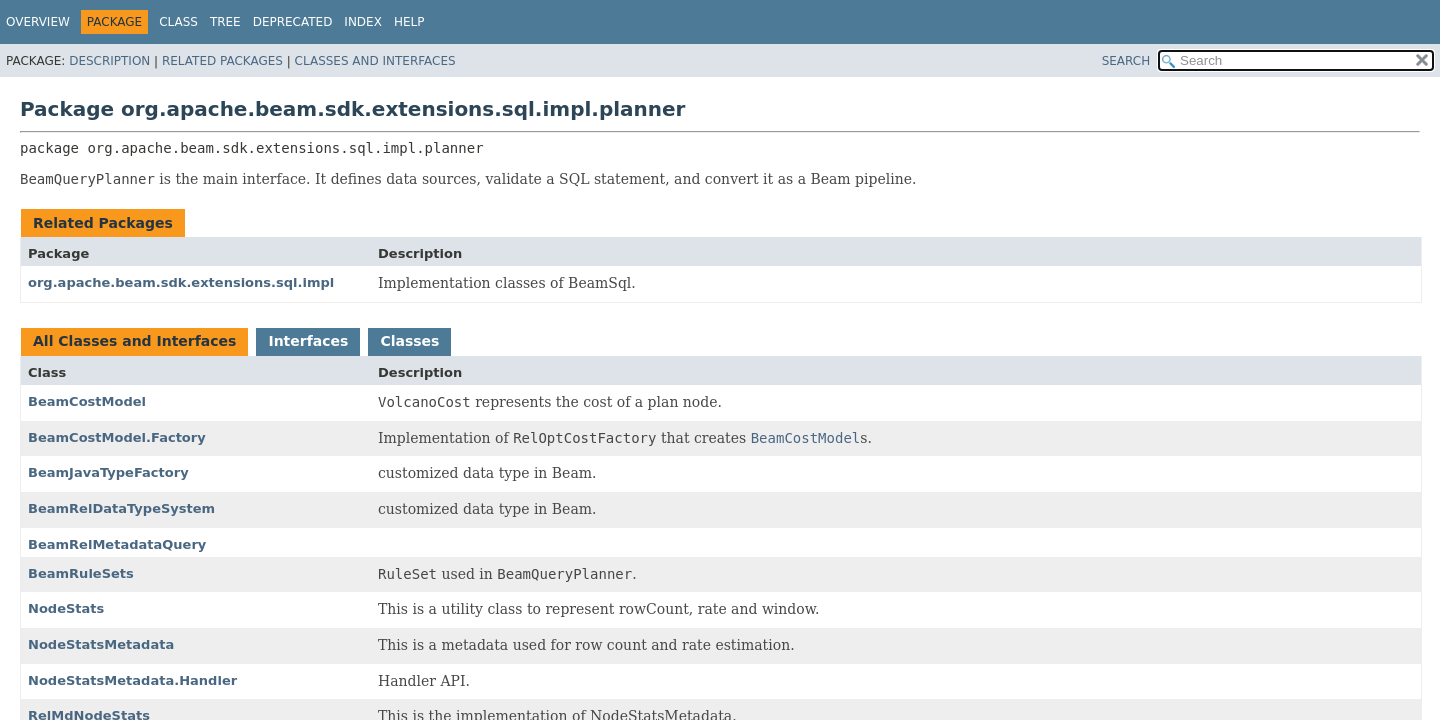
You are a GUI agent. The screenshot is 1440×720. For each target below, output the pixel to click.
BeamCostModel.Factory (117, 437)
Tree (225, 22)
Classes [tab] (409, 341)
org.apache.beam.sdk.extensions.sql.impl (181, 282)
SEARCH (1126, 61)
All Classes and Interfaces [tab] (134, 341)
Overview (38, 22)
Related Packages (222, 61)
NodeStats (66, 608)
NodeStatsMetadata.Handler (132, 680)
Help (409, 22)
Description (109, 61)
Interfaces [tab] (308, 341)
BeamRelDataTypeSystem (121, 508)
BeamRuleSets (81, 573)
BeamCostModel (87, 401)
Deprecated (293, 22)
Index (363, 22)
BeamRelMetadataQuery (117, 544)
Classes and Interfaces (375, 61)
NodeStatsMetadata (101, 644)
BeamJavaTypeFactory (108, 472)
